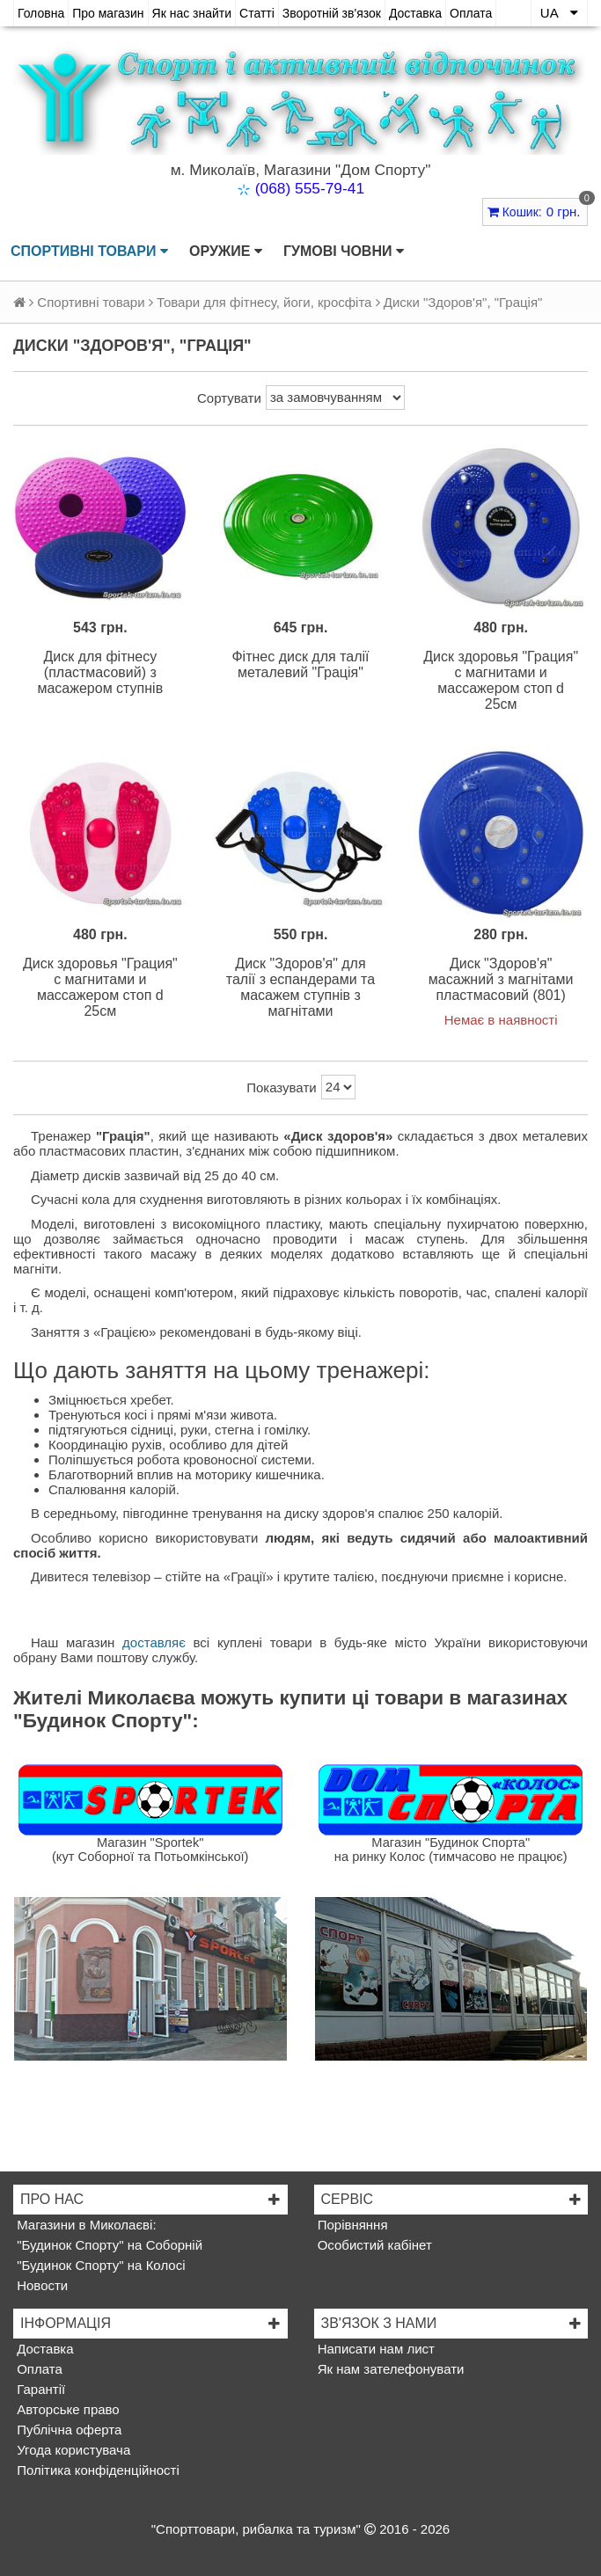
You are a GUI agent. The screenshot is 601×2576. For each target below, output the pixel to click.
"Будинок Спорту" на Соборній (107, 2244)
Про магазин (107, 13)
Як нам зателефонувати (389, 2368)
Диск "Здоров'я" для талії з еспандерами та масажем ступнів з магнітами (300, 987)
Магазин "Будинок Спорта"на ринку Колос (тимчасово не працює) (451, 1849)
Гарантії (39, 2389)
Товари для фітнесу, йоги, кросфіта (264, 302)
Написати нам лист (374, 2348)
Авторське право (66, 2409)
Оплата (471, 13)
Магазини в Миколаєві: (85, 2224)
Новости (40, 2285)
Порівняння (351, 2224)
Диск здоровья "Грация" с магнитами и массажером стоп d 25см (500, 680)
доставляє (154, 1642)
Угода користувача (71, 2449)
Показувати (281, 1087)
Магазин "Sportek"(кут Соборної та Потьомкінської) (150, 1849)
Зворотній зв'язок (331, 13)
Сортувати (229, 397)
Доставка (415, 13)
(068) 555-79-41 (309, 188)
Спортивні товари (89, 251)
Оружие (225, 251)
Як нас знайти (192, 13)
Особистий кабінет (373, 2244)
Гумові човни (343, 251)
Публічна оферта (67, 2429)
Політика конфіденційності (96, 2470)
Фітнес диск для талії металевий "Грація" (300, 664)
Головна (41, 13)
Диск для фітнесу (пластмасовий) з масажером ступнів (100, 672)
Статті (257, 13)
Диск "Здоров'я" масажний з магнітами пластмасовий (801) (501, 979)
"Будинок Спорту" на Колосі (99, 2265)
